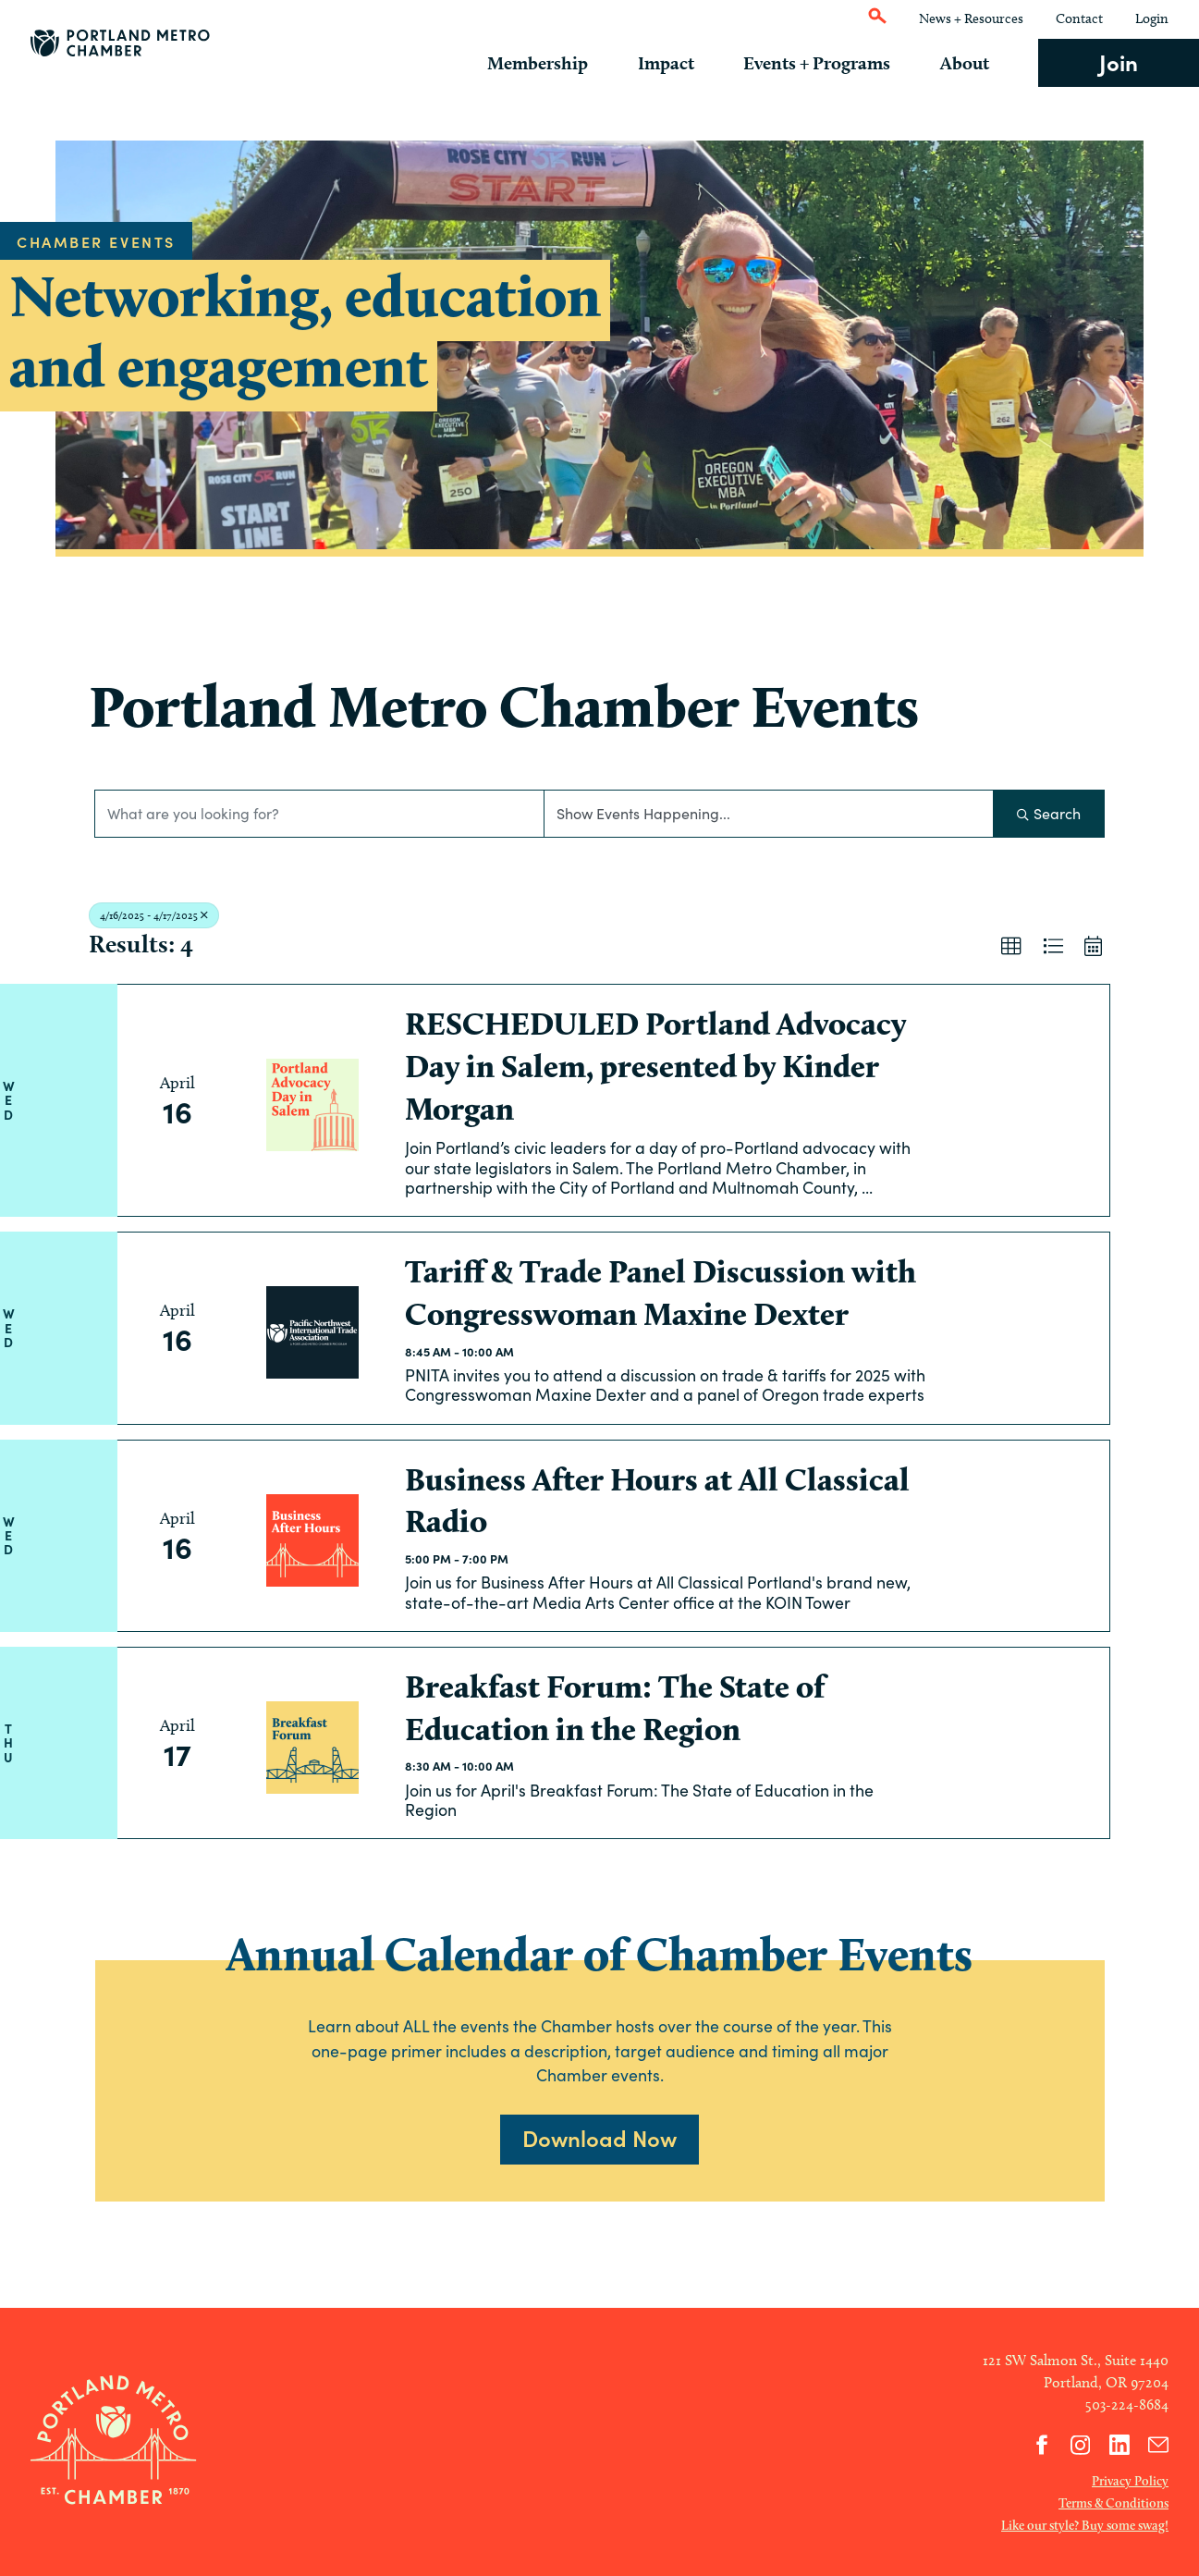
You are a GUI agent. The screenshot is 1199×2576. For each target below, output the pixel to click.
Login (1151, 18)
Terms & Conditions (1113, 2503)
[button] (1011, 946)
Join (1118, 61)
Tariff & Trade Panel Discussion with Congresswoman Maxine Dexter (660, 1292)
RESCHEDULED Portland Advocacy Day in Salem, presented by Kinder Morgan (655, 1066)
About (970, 63)
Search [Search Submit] (1049, 813)
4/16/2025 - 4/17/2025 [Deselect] (154, 915)
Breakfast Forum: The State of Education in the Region (615, 1707)
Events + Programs (827, 63)
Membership (560, 63)
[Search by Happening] (769, 814)
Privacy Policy (1130, 2480)
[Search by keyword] (319, 814)
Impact (683, 63)
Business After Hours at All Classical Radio (657, 1500)
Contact (1079, 18)
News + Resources (971, 18)
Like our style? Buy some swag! (1084, 2525)
